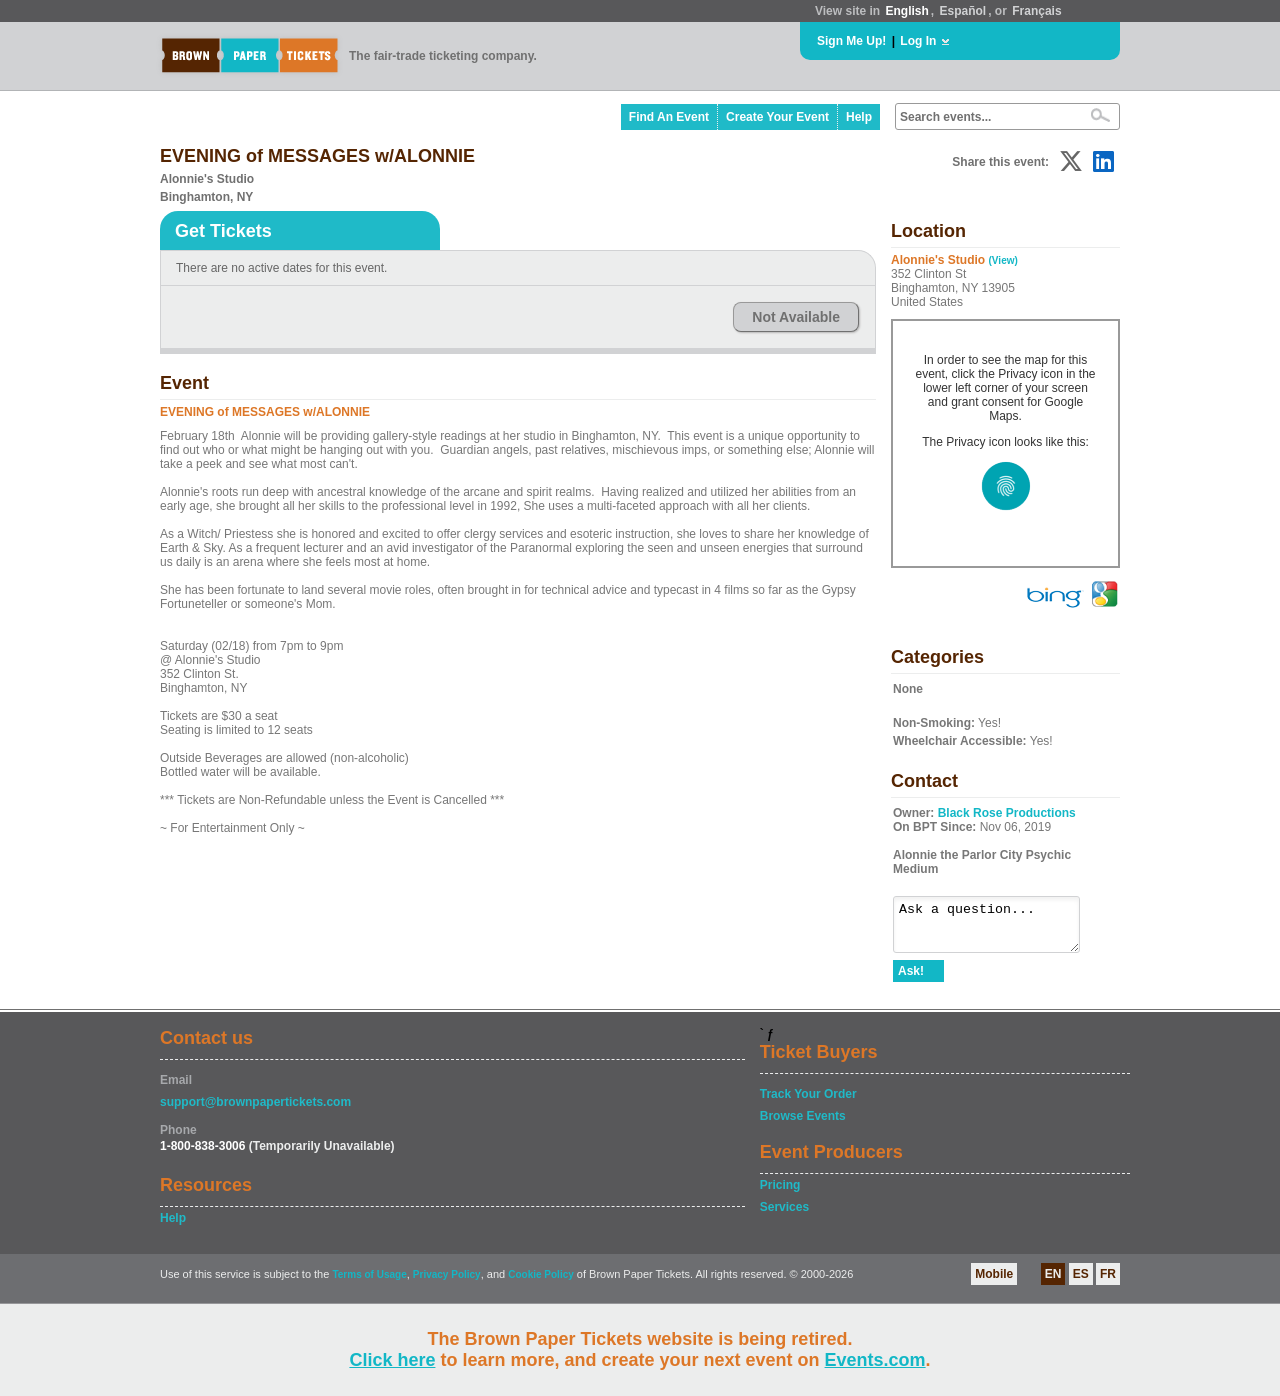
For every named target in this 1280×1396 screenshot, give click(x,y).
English (906, 11)
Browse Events (803, 1125)
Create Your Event (777, 117)
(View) (1003, 260)
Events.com (875, 1360)
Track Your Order (808, 1103)
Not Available (796, 317)
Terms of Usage (369, 1283)
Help (859, 117)
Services (784, 1216)
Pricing (780, 1194)
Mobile (994, 1283)
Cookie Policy (541, 1283)
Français (1036, 11)
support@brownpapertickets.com (255, 1111)
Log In (918, 41)
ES (1081, 1283)
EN (1053, 1283)
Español (963, 11)
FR (1108, 1283)
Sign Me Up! (851, 41)
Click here (392, 1360)
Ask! (911, 980)
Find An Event (669, 117)
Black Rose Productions (1007, 813)
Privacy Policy (447, 1283)
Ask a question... (996, 929)
